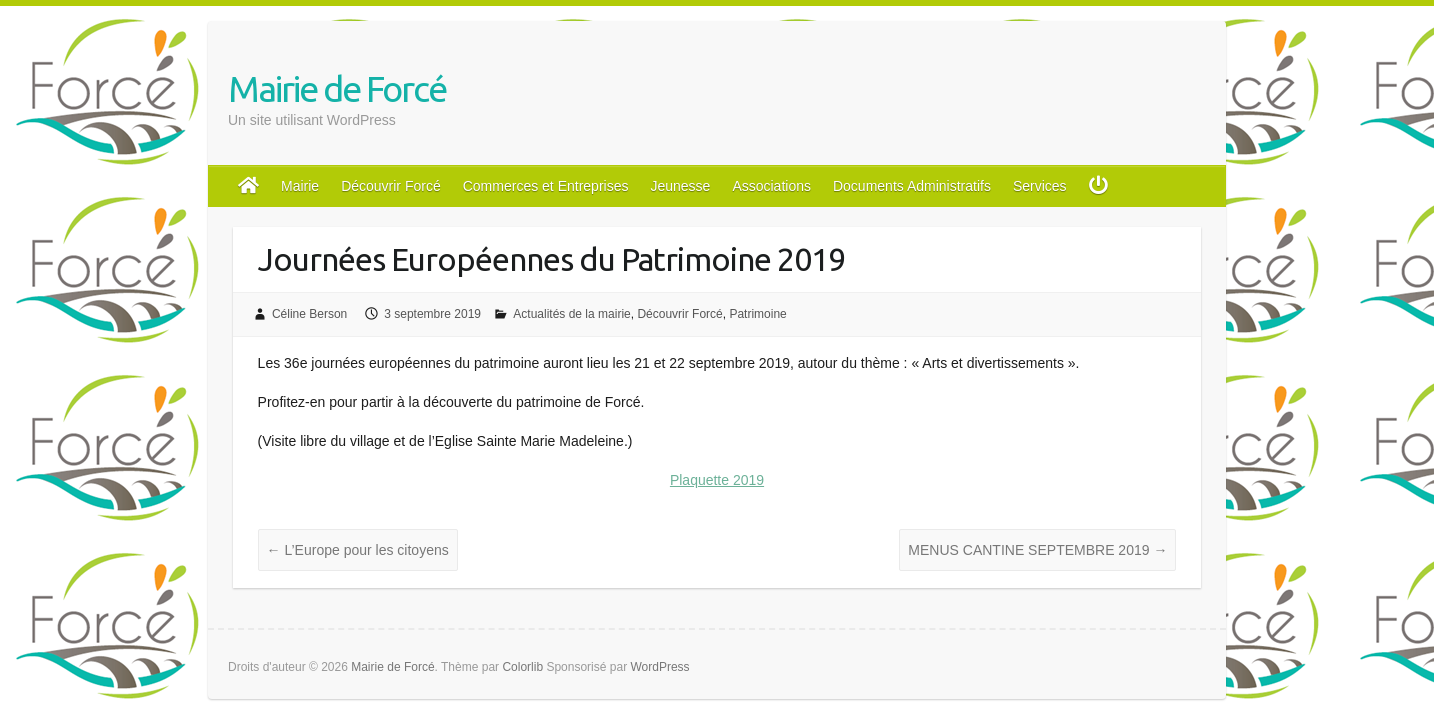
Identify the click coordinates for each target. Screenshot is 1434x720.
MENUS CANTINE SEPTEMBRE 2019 (1037, 550)
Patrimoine (757, 314)
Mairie (300, 186)
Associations (771, 186)
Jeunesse (680, 186)
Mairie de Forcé (337, 88)
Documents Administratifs (912, 186)
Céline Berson (309, 314)
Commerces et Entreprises (546, 186)
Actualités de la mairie (571, 314)
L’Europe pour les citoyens (358, 550)
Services (1040, 186)
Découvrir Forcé (391, 186)
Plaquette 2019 (717, 480)
